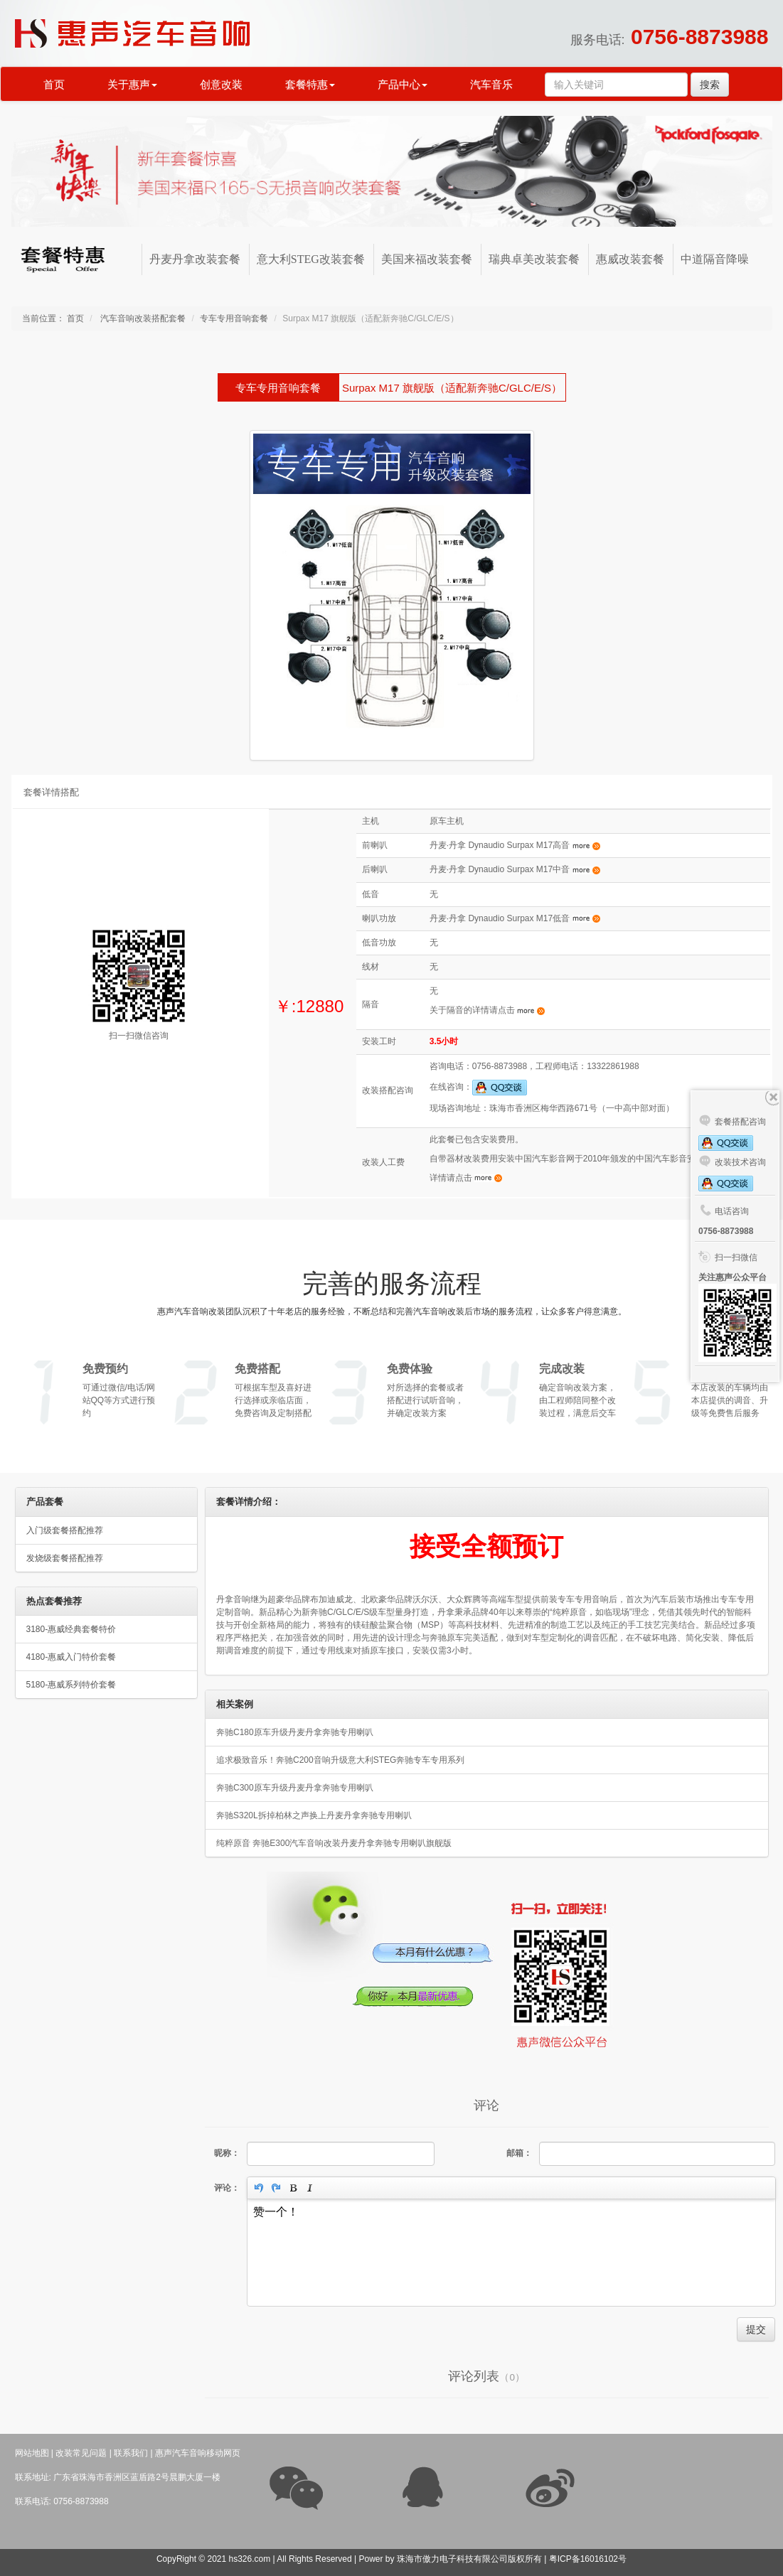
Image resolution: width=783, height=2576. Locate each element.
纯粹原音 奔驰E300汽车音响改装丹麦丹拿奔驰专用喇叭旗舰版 (334, 1843)
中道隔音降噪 (715, 259)
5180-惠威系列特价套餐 (71, 1685)
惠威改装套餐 (630, 259)
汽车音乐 (491, 84)
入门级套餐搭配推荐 (64, 1530)
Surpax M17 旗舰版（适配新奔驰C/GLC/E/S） (452, 388)
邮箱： (519, 2153)
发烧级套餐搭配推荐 (64, 1558)
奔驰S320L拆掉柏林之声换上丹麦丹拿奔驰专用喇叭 (314, 1815)
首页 (54, 84)
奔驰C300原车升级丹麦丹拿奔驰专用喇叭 (294, 1788)
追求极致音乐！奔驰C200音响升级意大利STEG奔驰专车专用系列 (340, 1760)
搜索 (710, 84)
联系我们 (131, 2453)
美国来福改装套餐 (426, 259)
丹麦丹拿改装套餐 (194, 259)
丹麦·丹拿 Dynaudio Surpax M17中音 (515, 869)
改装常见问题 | (83, 2453)
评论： (227, 2188)
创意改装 (221, 84)
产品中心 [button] (402, 84)
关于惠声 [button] (132, 84)
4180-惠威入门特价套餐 (71, 1657)
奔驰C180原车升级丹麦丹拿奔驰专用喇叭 (294, 1732)
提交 (756, 2329)
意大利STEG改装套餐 (311, 259)
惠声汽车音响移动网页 (197, 2453)
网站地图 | (34, 2453)
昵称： (227, 2153)
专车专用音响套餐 (234, 318)
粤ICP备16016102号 (588, 2559)
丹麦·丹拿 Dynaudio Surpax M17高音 (515, 845)
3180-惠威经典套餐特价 (71, 1629)
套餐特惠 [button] (310, 84)
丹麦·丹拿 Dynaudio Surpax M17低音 (515, 918)
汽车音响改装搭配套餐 (142, 318)
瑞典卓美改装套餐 (534, 259)
